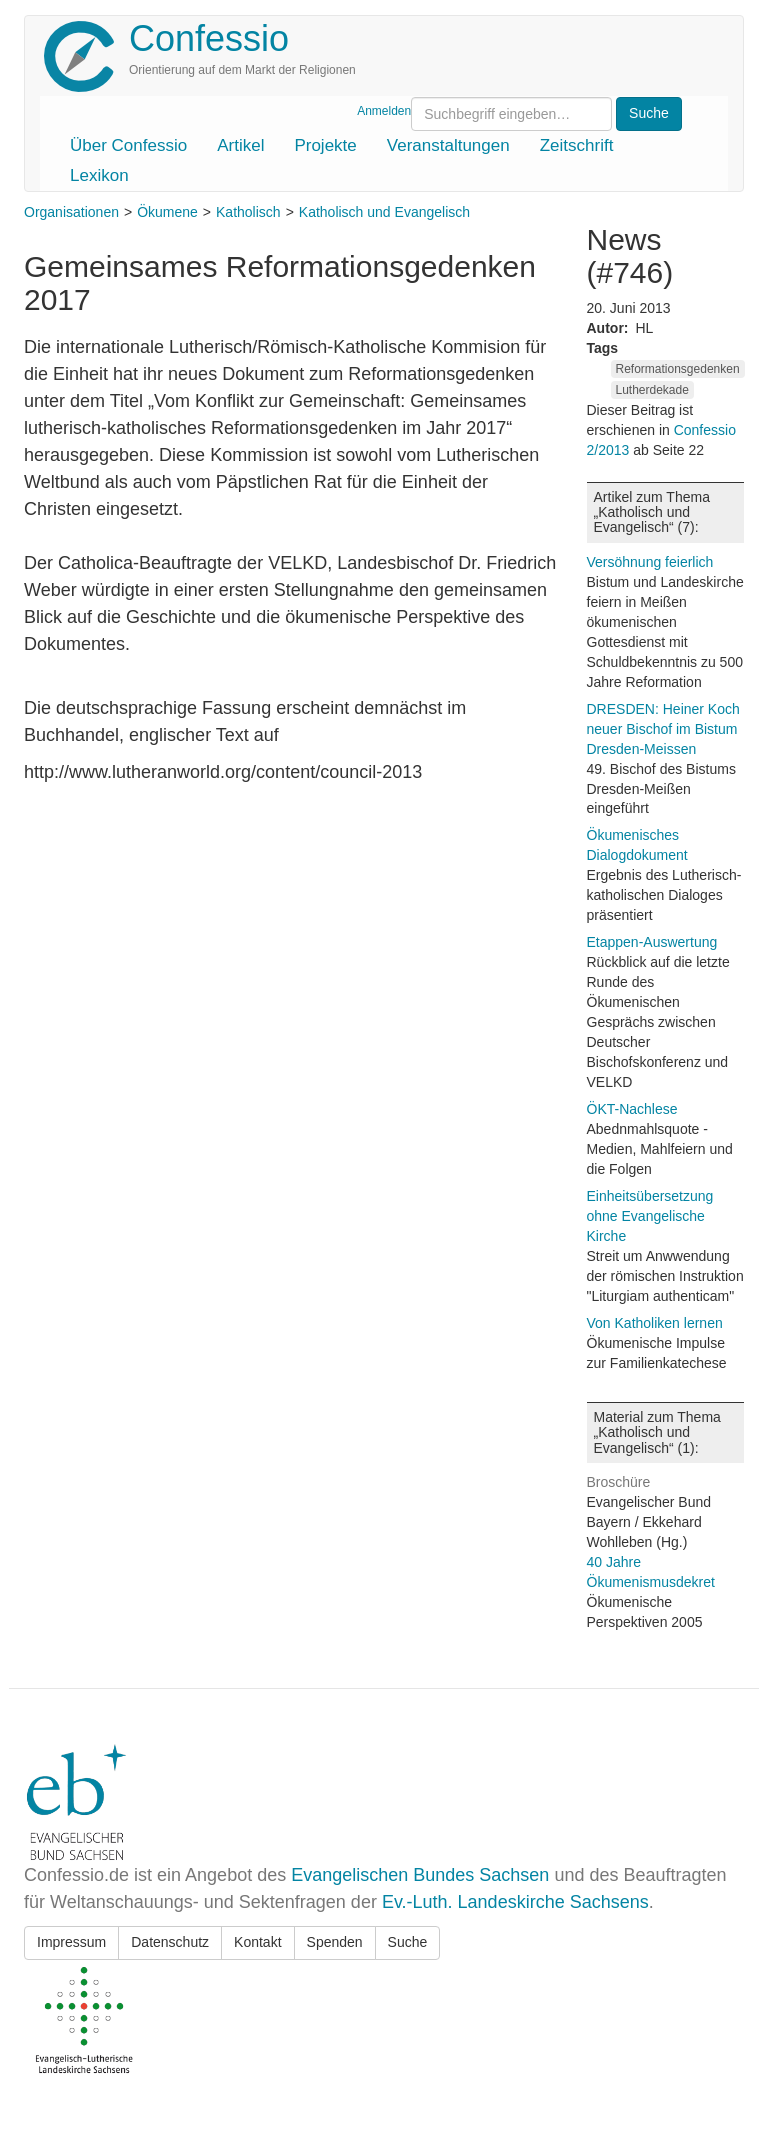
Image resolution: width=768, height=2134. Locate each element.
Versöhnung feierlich (650, 562)
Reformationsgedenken (678, 369)
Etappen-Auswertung (652, 942)
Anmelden (384, 111)
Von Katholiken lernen (655, 1323)
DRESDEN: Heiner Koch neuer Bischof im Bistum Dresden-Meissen (663, 729)
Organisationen (71, 212)
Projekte (325, 145)
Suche (408, 1942)
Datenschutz (170, 1942)
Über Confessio (128, 145)
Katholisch (248, 212)
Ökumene (167, 212)
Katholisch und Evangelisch (384, 212)
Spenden (335, 1942)
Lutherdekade (652, 390)
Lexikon (99, 175)
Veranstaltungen (448, 145)
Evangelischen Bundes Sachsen (420, 1875)
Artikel (240, 145)
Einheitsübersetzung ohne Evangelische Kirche (650, 1216)
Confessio (209, 38)
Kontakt (257, 1942)
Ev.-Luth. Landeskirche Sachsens (515, 1902)
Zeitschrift (577, 145)
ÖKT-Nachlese (632, 1109)
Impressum (71, 1942)
